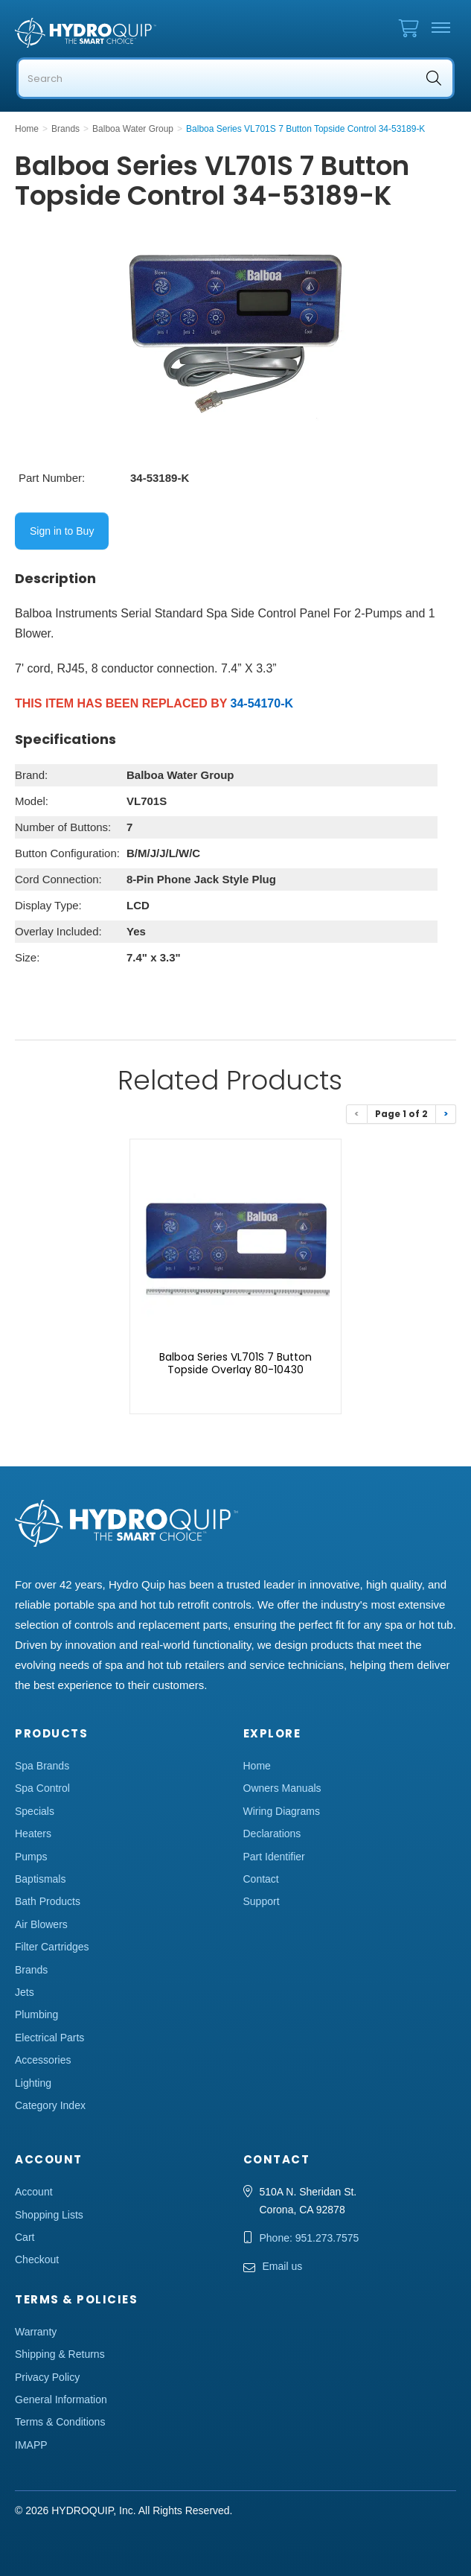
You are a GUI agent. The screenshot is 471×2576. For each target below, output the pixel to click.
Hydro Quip (89, 33)
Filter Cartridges (52, 1947)
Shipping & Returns (60, 2354)
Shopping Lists (49, 2215)
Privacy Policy (47, 2377)
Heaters (33, 1833)
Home (257, 1766)
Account (34, 2192)
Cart (24, 2237)
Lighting (33, 2083)
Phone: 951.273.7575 (309, 2238)
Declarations (272, 1833)
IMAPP (31, 2445)
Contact (261, 1879)
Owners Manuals (282, 1788)
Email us (283, 2266)
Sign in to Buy (62, 531)
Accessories (43, 2060)
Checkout (37, 2259)
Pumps (31, 1857)
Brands (31, 1970)
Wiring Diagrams (281, 1811)
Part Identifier (274, 1857)
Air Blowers (41, 1924)
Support (261, 1901)
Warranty (36, 2332)
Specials (34, 1811)
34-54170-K (262, 703)
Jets (24, 1992)
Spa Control (42, 1788)
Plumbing (36, 2014)
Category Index (50, 2105)
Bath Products (47, 1901)
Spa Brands (42, 1766)
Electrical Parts (49, 2038)
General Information (61, 2399)
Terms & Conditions (60, 2422)
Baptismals (40, 1879)
